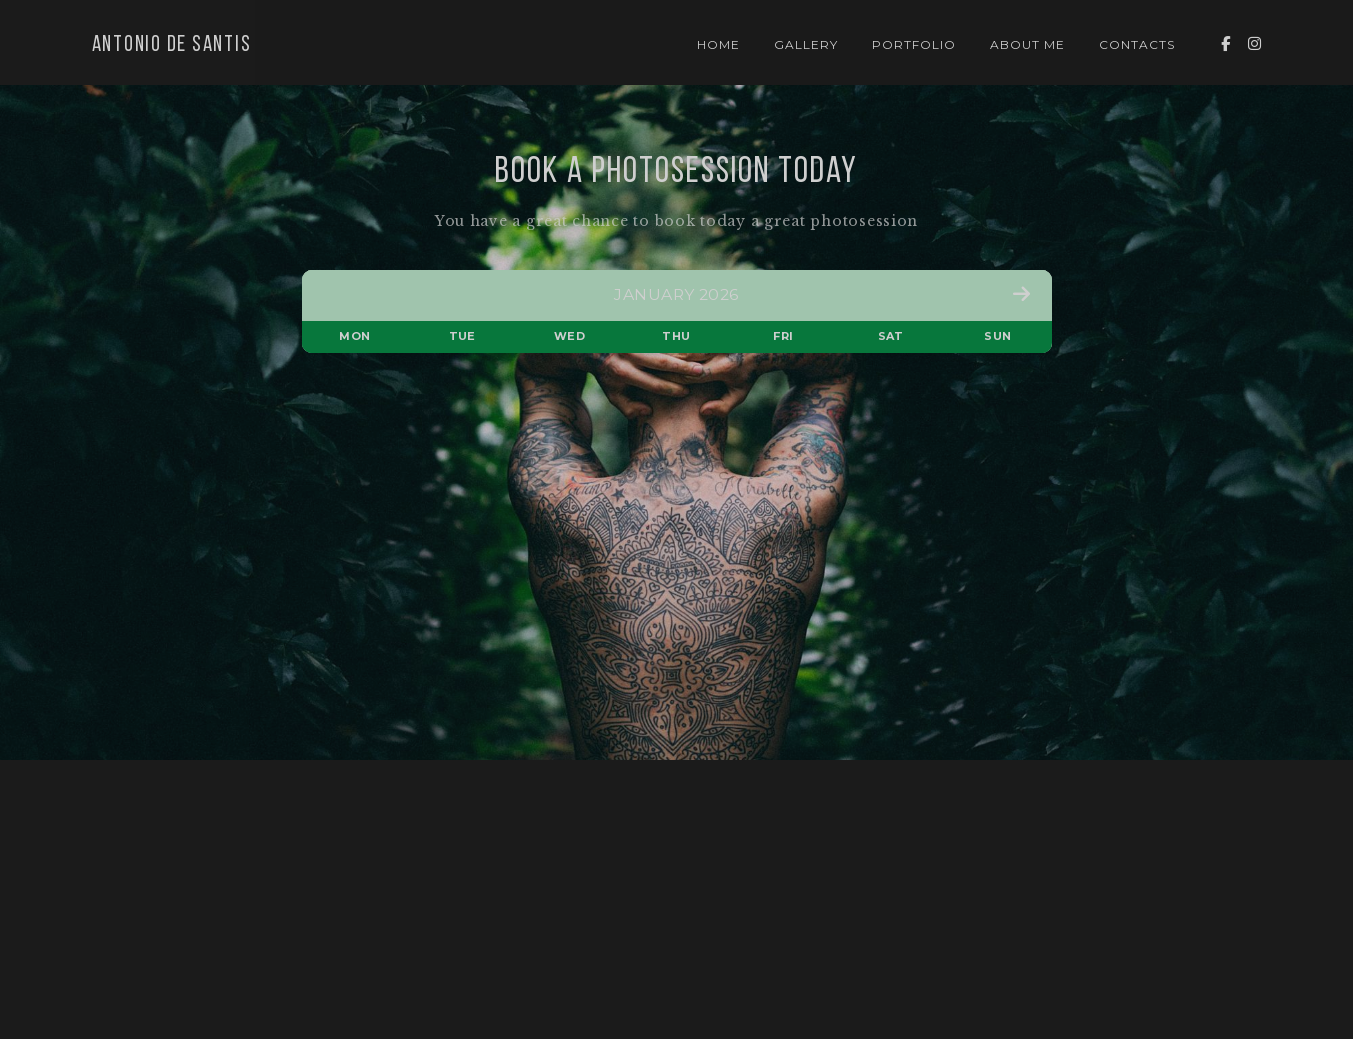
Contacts (1137, 44)
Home (718, 44)
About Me (1027, 44)
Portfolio (914, 44)
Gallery (806, 44)
